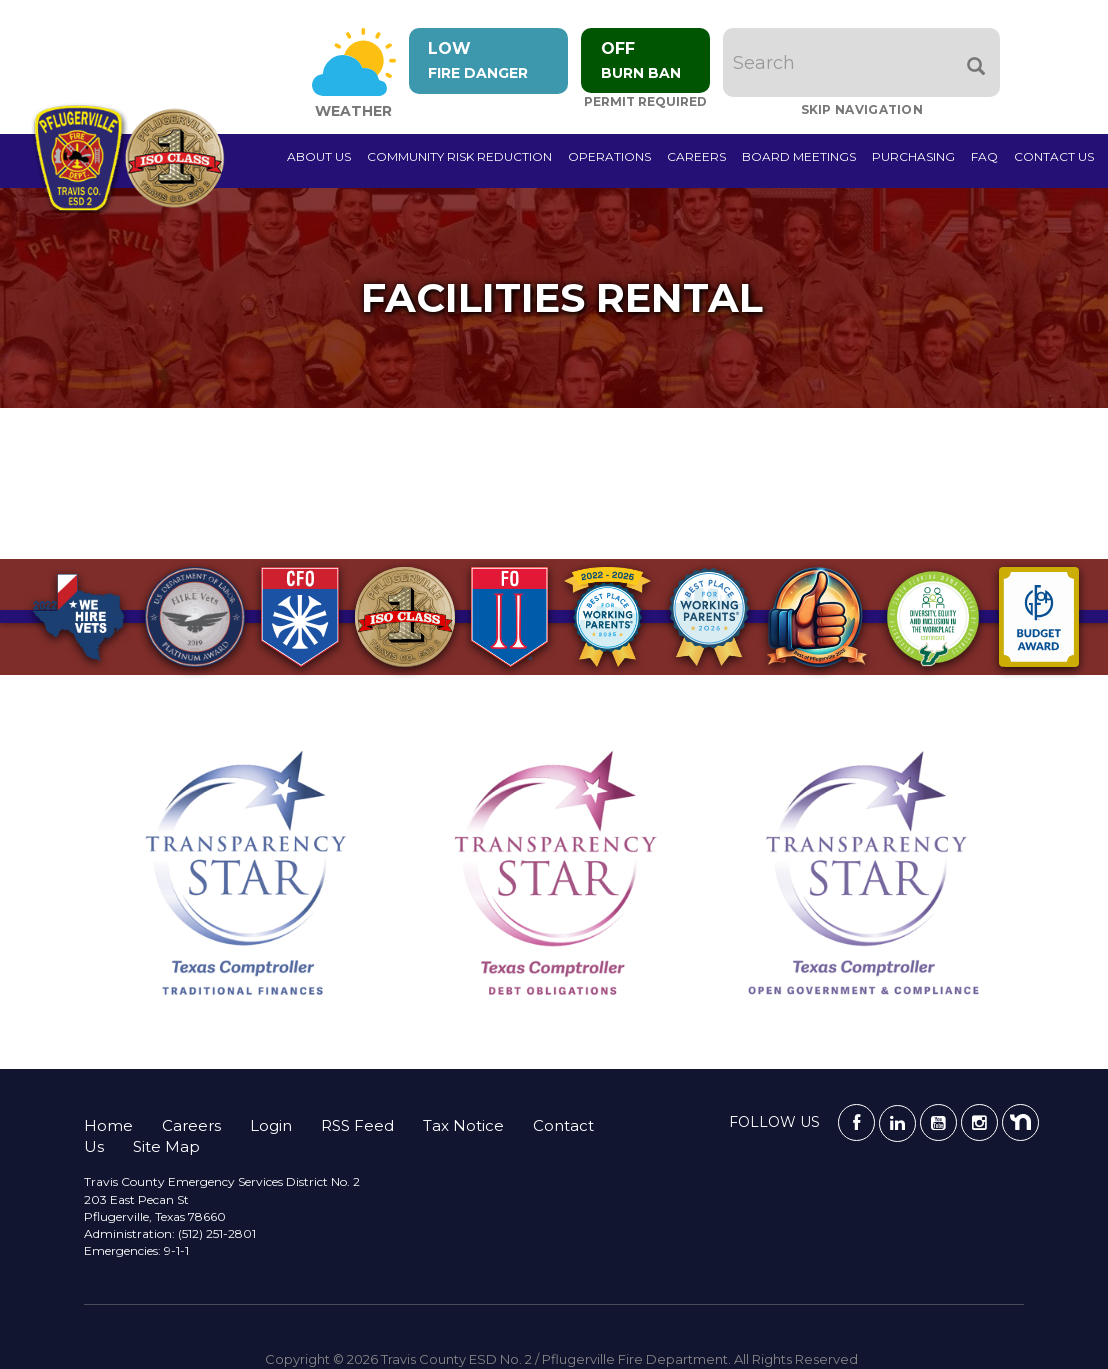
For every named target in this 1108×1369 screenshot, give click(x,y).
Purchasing (913, 156)
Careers (696, 156)
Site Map (166, 1146)
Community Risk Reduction (459, 156)
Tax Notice (463, 1125)
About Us (319, 156)
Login (271, 1125)
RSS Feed (357, 1125)
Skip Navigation (863, 109)
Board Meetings (799, 156)
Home (108, 1125)
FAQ (984, 156)
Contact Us (1054, 156)
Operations (609, 156)
